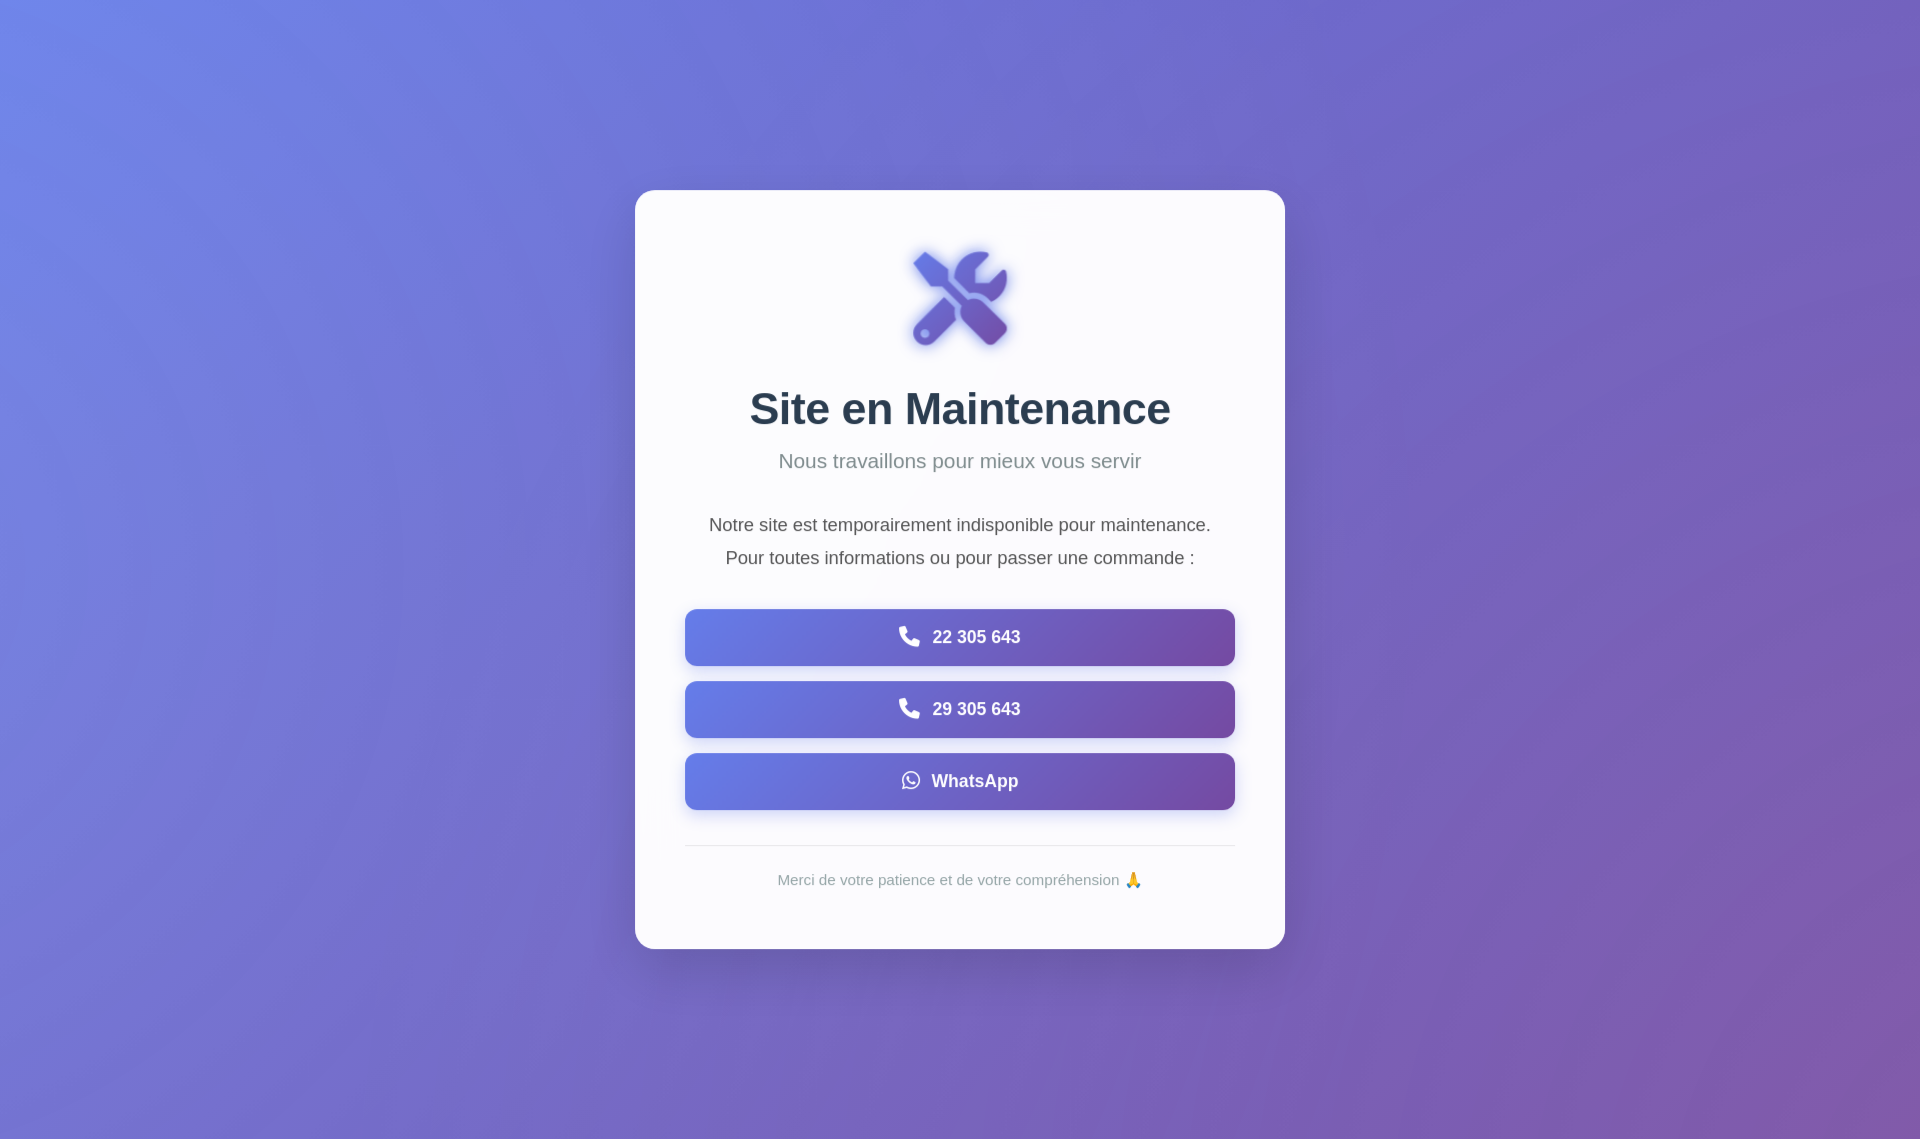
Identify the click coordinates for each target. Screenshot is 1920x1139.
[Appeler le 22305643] (960, 638)
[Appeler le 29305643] (960, 710)
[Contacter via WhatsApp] (960, 782)
